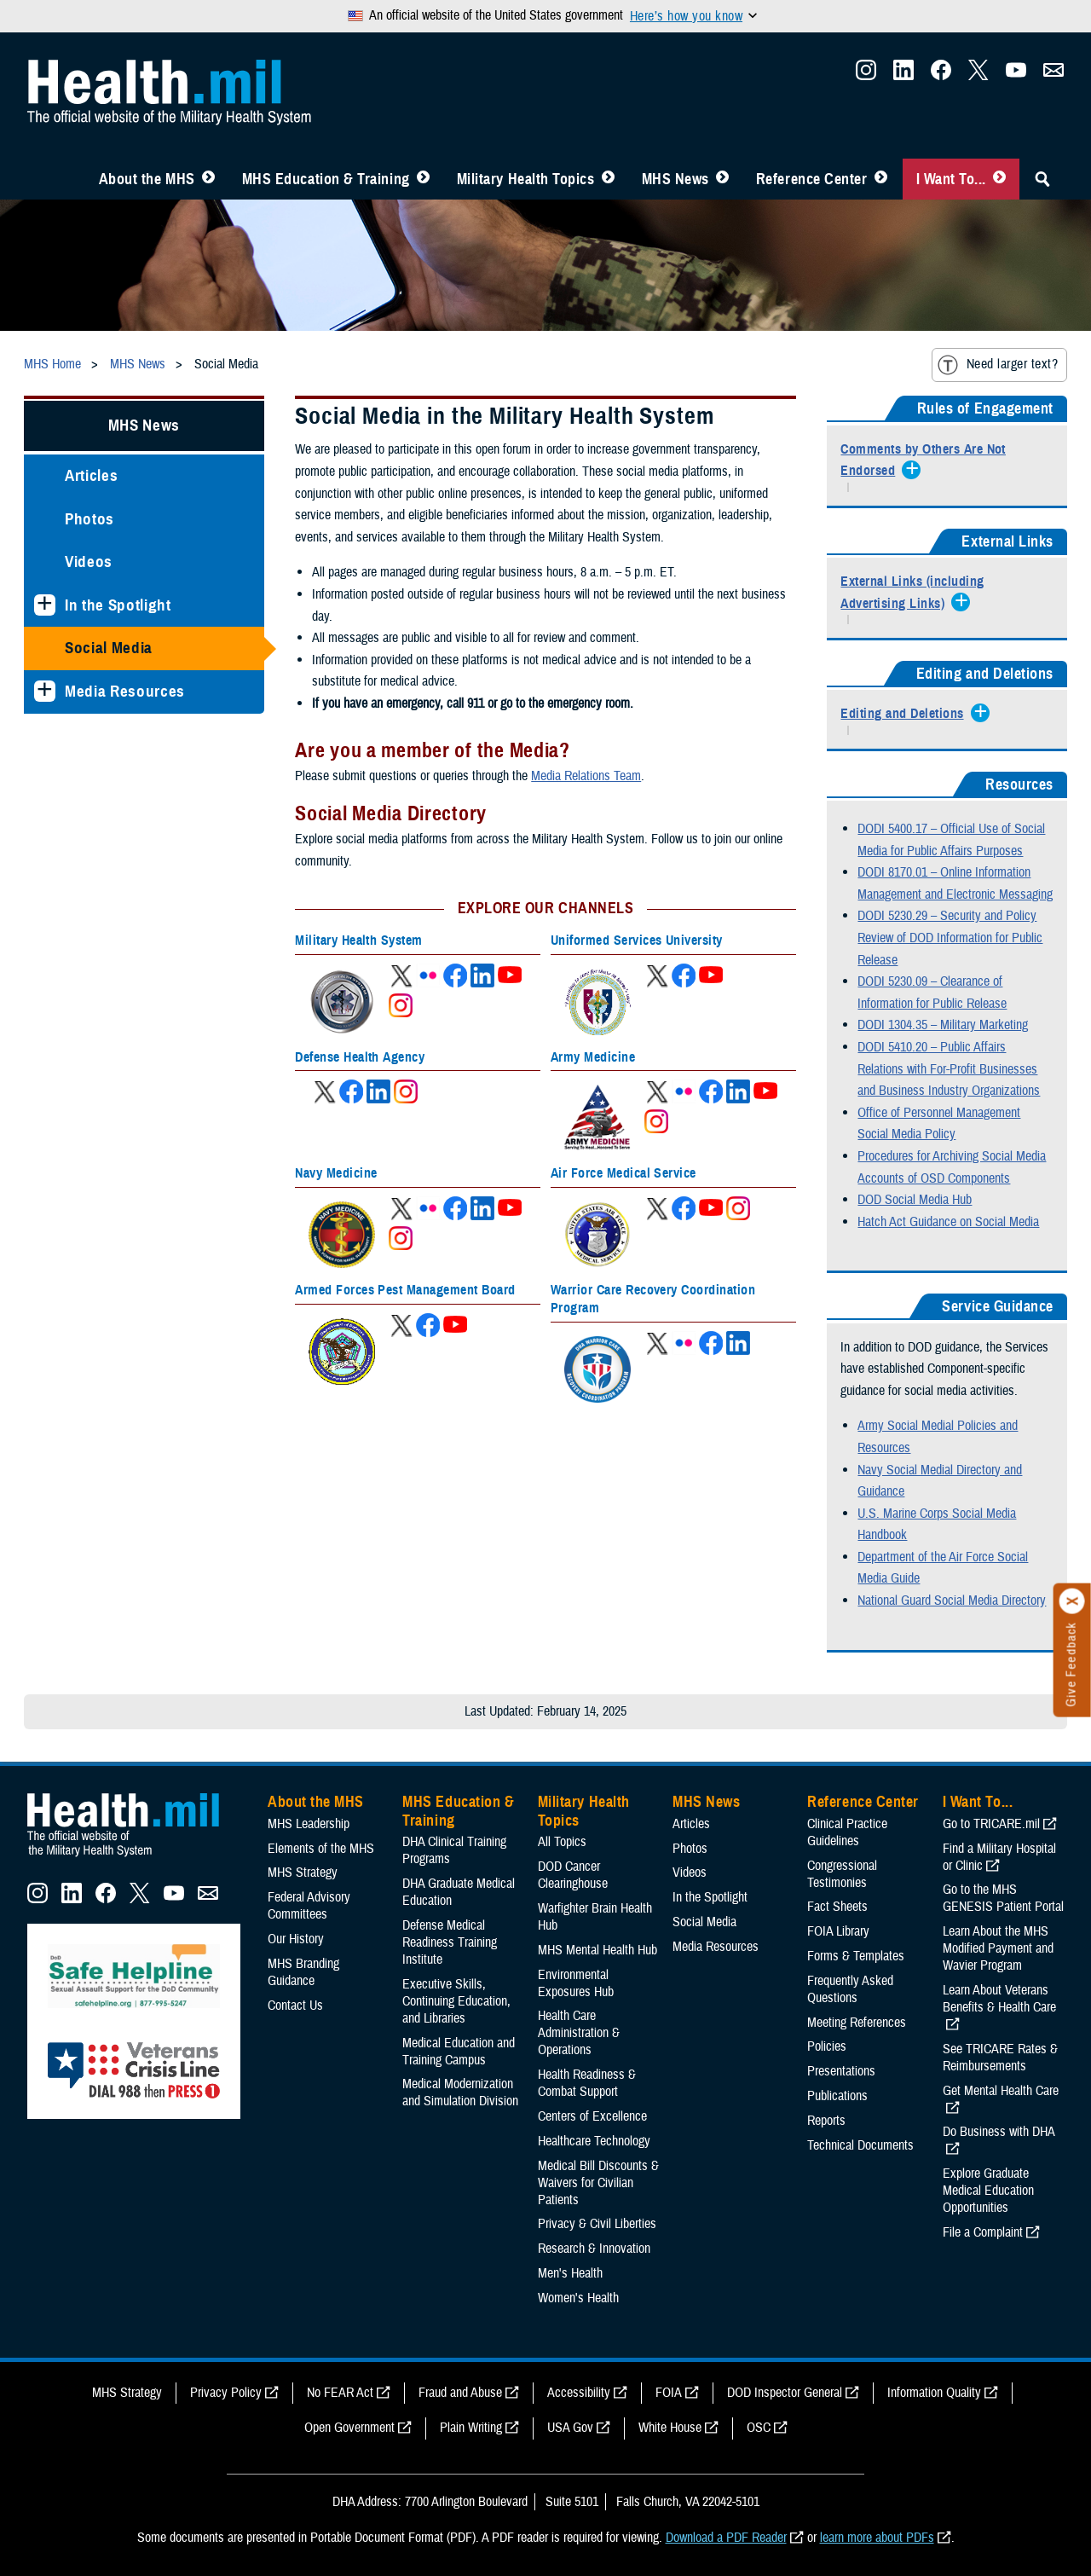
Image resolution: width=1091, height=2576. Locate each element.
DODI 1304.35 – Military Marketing (942, 1024)
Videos (89, 561)
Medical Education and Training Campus (458, 2052)
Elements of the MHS (321, 1848)
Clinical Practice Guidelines (847, 1832)
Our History (296, 1939)
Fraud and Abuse (460, 2392)
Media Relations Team (586, 775)
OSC (759, 2427)
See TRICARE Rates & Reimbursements (1000, 2058)
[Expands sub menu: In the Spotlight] (44, 605)
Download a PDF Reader (726, 2537)
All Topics (562, 1841)
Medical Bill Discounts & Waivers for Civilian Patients (598, 2182)
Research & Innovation (594, 2248)
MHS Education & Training (326, 179)
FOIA (668, 2392)
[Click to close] (1072, 1601)
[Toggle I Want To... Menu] (999, 179)
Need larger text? (998, 365)
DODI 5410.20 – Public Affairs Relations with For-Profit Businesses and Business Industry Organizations (948, 1069)
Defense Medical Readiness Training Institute (449, 1942)
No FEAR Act (340, 2392)
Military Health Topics (526, 179)
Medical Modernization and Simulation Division (460, 2092)
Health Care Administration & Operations (579, 2032)
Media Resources (125, 691)
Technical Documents (860, 2145)
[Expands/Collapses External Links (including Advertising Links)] (946, 593)
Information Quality (934, 2392)
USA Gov (570, 2427)
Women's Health (578, 2298)
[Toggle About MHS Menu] (208, 179)
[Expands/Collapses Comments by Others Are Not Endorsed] (946, 461)
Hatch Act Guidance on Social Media (948, 1221)
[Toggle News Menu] (722, 179)
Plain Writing (471, 2427)
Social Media (109, 647)
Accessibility (578, 2392)
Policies (826, 2046)
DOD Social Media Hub (914, 1199)
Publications (837, 2095)
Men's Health (570, 2273)
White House (669, 2427)
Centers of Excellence (592, 2116)
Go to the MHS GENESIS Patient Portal (1003, 1898)
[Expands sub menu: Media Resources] (44, 691)
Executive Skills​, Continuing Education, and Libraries (456, 2001)
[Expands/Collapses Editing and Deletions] (906, 714)
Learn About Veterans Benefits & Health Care (999, 1999)
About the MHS (147, 179)
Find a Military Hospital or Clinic (999, 1857)
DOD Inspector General (784, 2392)
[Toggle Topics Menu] (608, 179)
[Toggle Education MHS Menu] (423, 179)
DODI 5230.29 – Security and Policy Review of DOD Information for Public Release (949, 937)
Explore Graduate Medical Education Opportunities (988, 2190)
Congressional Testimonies (842, 1874)
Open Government (349, 2427)
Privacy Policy (226, 2392)
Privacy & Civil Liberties (597, 2223)
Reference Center (812, 179)
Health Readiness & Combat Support (587, 2083)
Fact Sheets (837, 1906)
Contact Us (295, 2005)
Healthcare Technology (594, 2141)
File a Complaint (983, 2232)
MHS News (675, 179)
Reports (826, 2120)
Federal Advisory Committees (309, 1906)
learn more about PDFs (877, 2537)
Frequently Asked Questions (850, 1989)
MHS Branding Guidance (303, 1972)
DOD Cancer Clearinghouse (573, 1875)
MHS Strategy (303, 1872)
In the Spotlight (118, 605)
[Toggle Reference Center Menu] (881, 179)
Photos (89, 519)
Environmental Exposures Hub (576, 1983)
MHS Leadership (308, 1823)
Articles (91, 475)
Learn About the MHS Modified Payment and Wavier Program (998, 1948)
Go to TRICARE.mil (991, 1823)
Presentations (841, 2071)
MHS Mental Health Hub (597, 1950)
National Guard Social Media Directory (951, 1600)
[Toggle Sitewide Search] (1042, 179)
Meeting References (856, 2022)
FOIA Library (838, 1931)
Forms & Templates (855, 1956)
